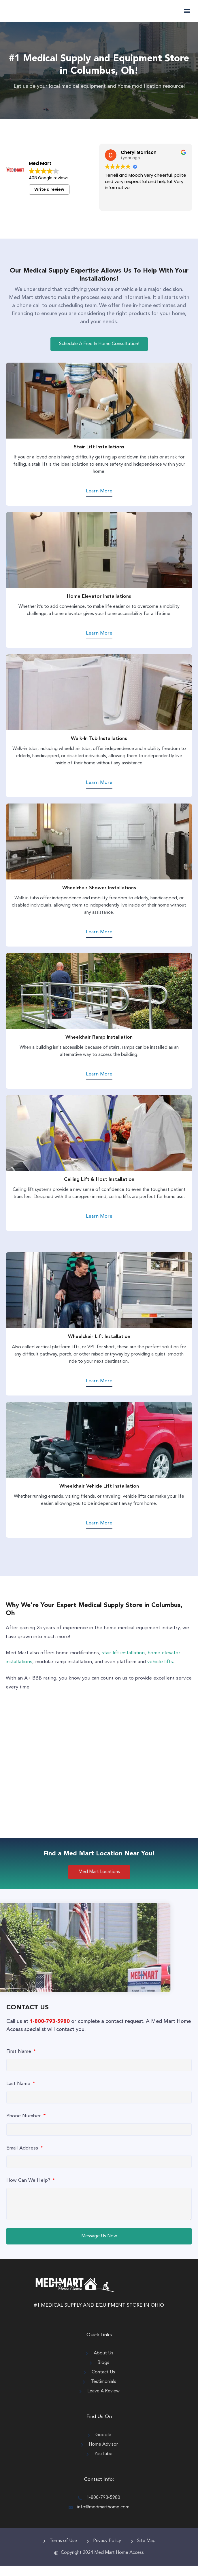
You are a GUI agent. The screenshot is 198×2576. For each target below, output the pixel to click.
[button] (187, 16)
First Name (19, 2061)
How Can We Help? (29, 2190)
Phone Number (24, 2126)
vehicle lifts (160, 1672)
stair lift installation (123, 1663)
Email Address (22, 2158)
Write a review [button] (49, 200)
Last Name (19, 2094)
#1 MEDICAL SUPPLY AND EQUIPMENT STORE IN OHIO (99, 2315)
